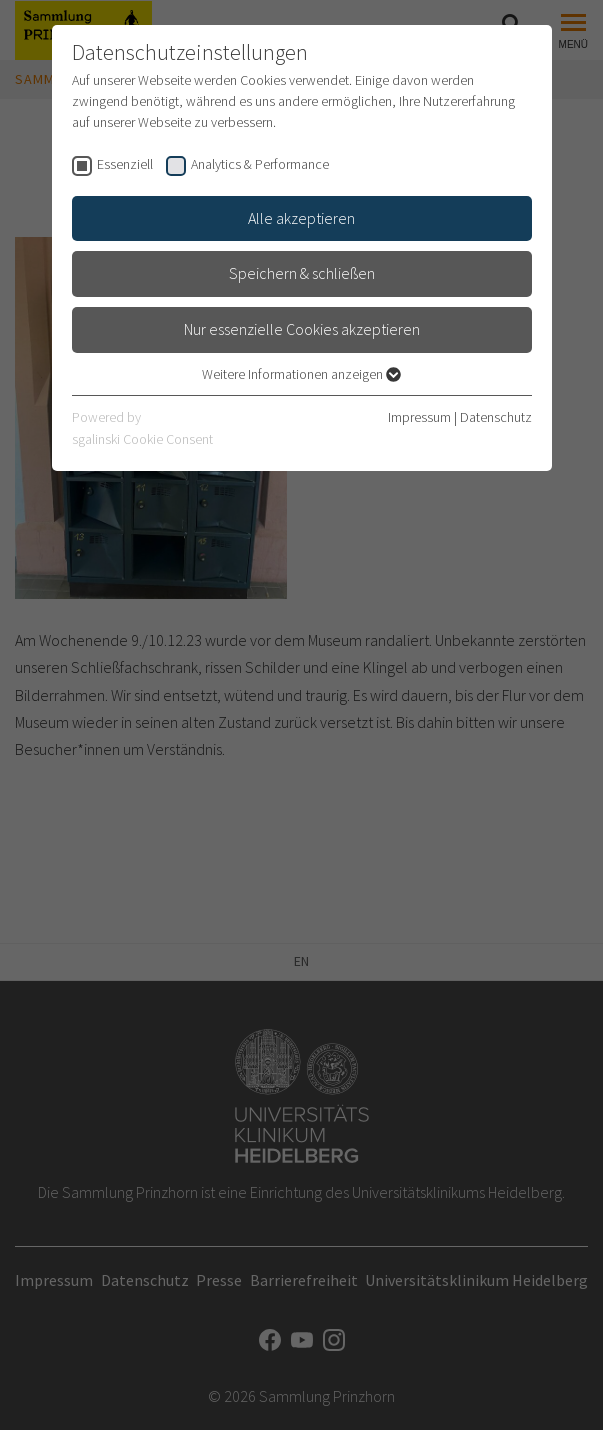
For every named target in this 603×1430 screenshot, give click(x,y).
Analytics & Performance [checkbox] (260, 164)
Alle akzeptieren (301, 218)
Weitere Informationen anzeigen (301, 374)
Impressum (419, 417)
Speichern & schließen (302, 273)
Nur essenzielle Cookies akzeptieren (302, 329)
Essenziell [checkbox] (125, 164)
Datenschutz (496, 417)
